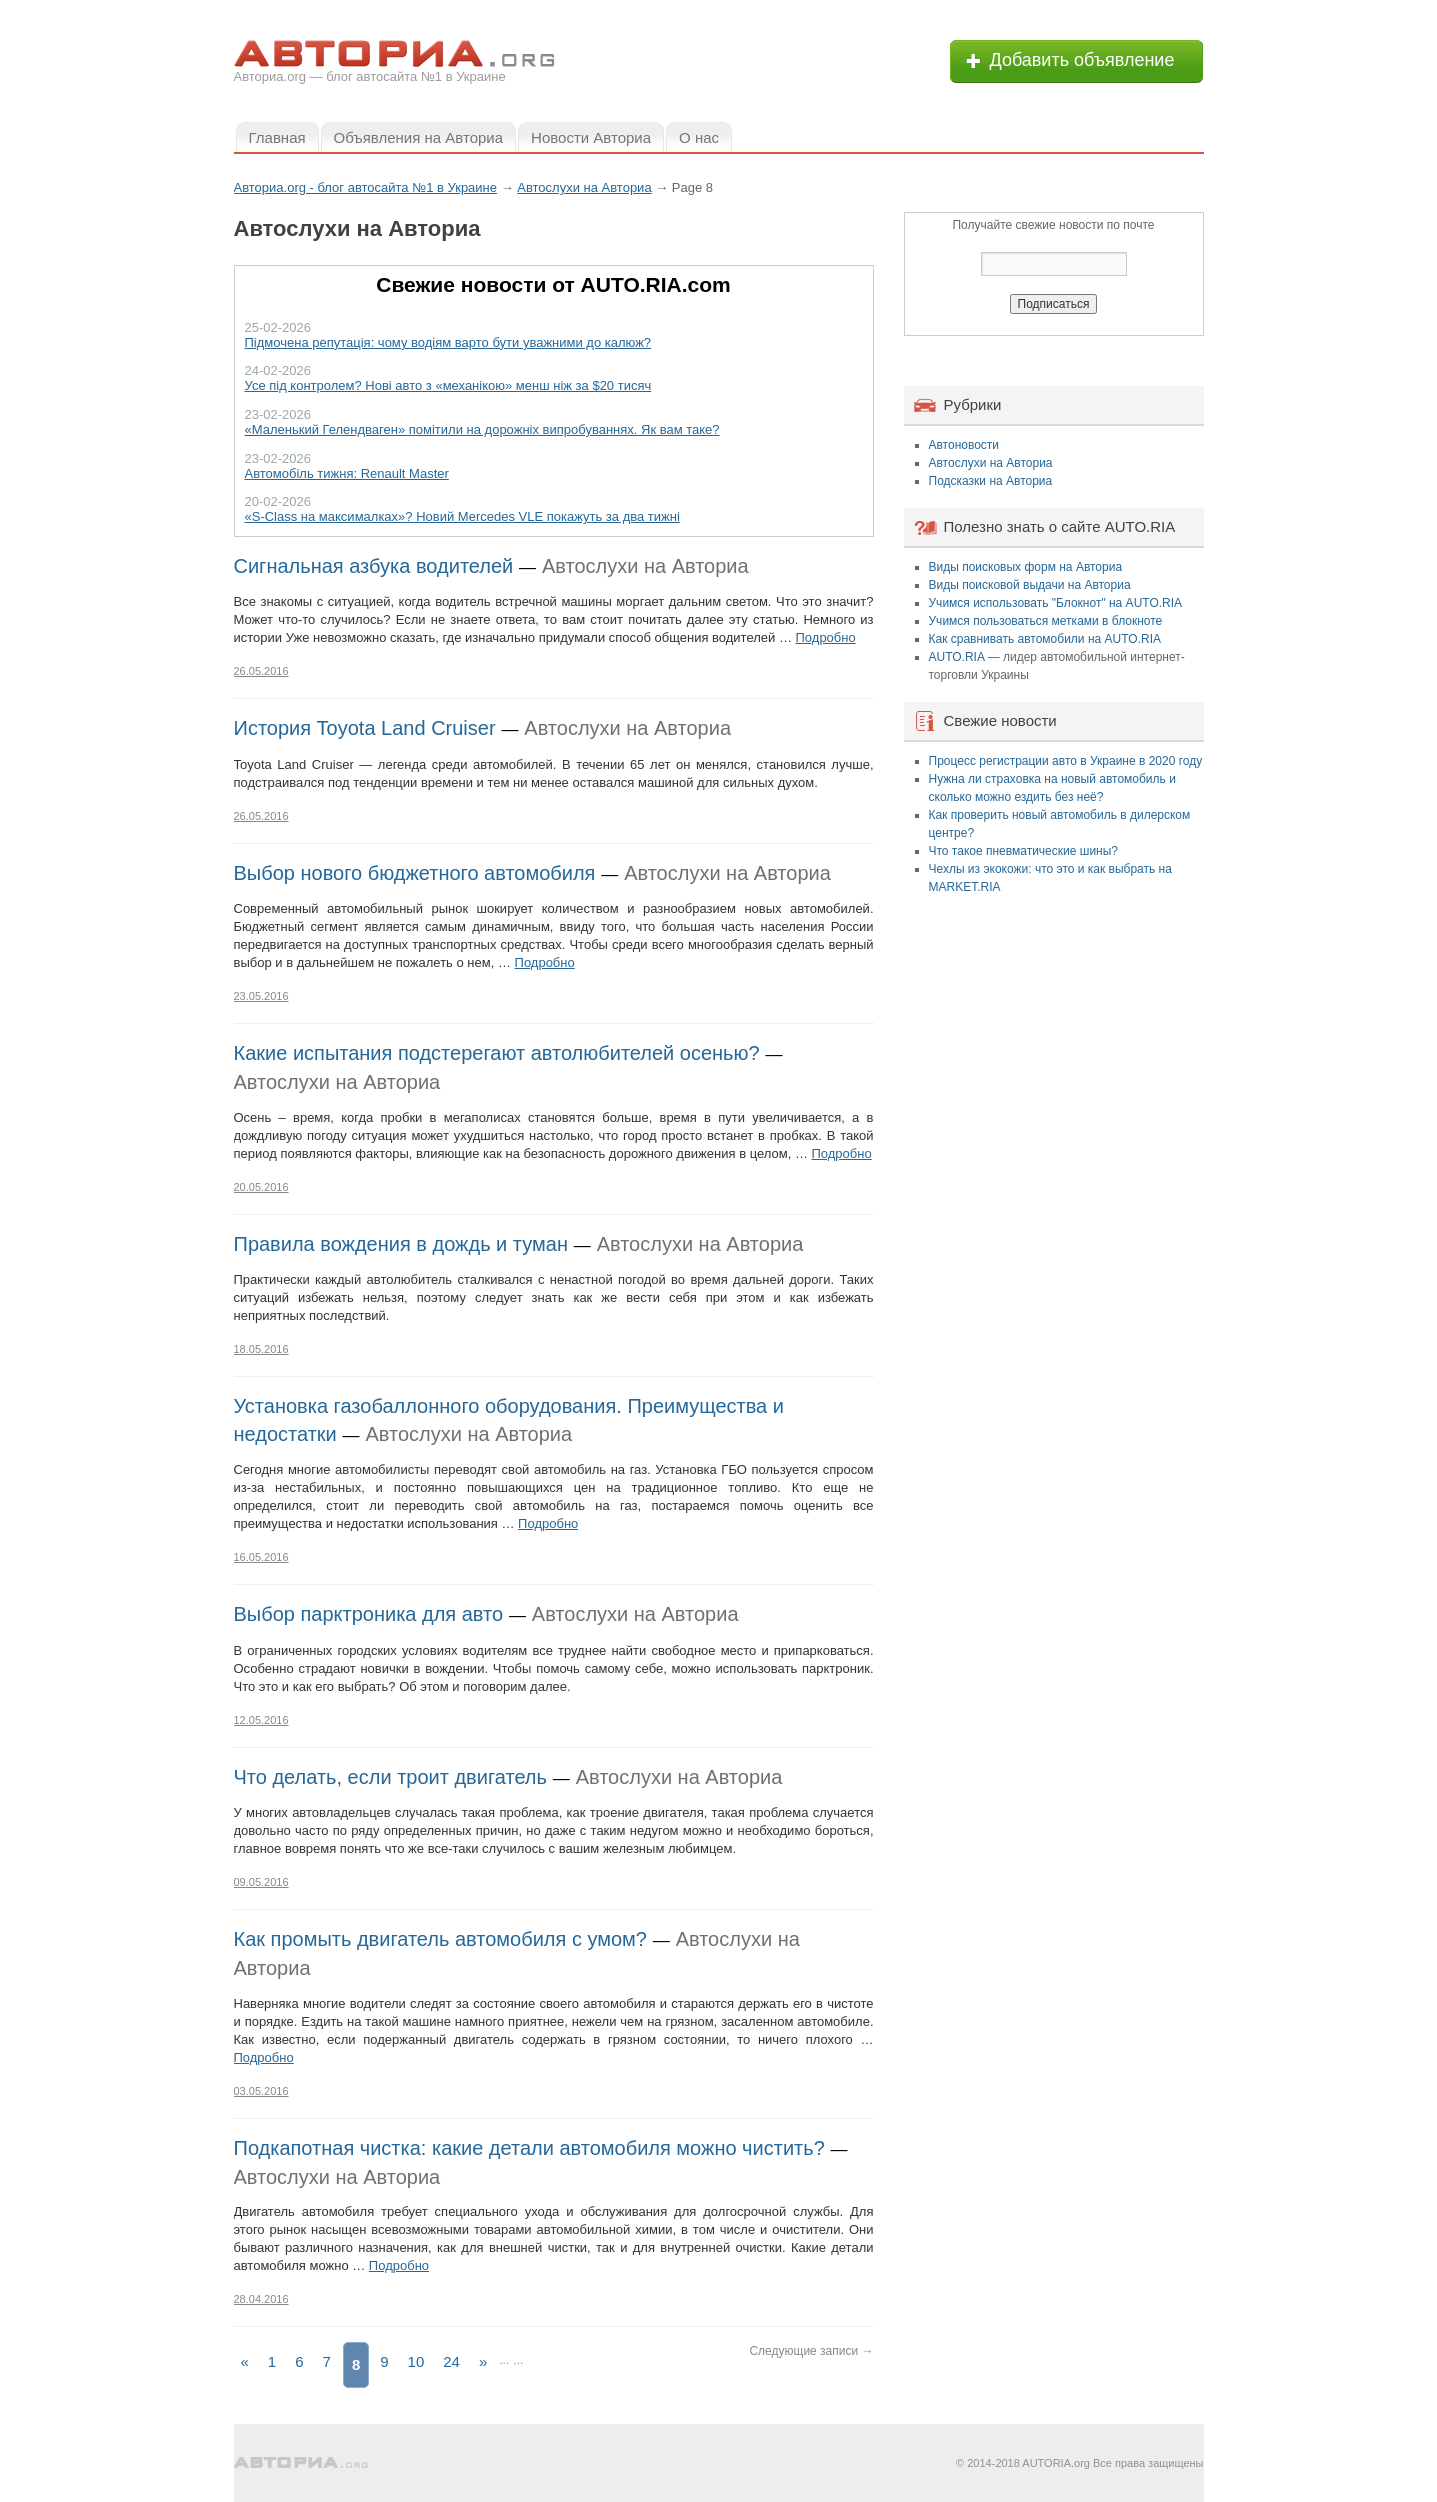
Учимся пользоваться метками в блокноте (1046, 621)
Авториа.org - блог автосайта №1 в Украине (366, 187)
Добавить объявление (1082, 60)
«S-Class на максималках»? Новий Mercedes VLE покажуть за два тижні (462, 516)
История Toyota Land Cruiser (365, 728)
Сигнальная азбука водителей (374, 566)
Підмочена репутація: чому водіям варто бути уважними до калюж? (448, 342)
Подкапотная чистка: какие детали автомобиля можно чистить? (529, 2148)
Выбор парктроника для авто (369, 1614)
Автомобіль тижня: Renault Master (347, 473)
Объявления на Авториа (418, 137)
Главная (277, 137)
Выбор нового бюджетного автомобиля (415, 873)
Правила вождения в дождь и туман (401, 1244)
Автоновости (964, 445)
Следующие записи (811, 2351)
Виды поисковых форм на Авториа (1026, 567)
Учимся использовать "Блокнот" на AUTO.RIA (1056, 603)
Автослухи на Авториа (645, 566)
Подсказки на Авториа (991, 481)
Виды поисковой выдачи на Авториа (1030, 585)
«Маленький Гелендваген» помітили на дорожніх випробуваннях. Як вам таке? (482, 429)
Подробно (826, 637)
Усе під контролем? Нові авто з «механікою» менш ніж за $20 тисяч (448, 385)
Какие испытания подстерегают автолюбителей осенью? (497, 1053)
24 (451, 2361)
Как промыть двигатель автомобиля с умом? (440, 1939)
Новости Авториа (591, 137)
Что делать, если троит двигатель (390, 1777)
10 (416, 2361)
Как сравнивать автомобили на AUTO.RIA (1045, 639)
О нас (699, 137)
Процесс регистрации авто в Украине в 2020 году (1066, 761)
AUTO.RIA (957, 657)
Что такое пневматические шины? (1024, 851)
